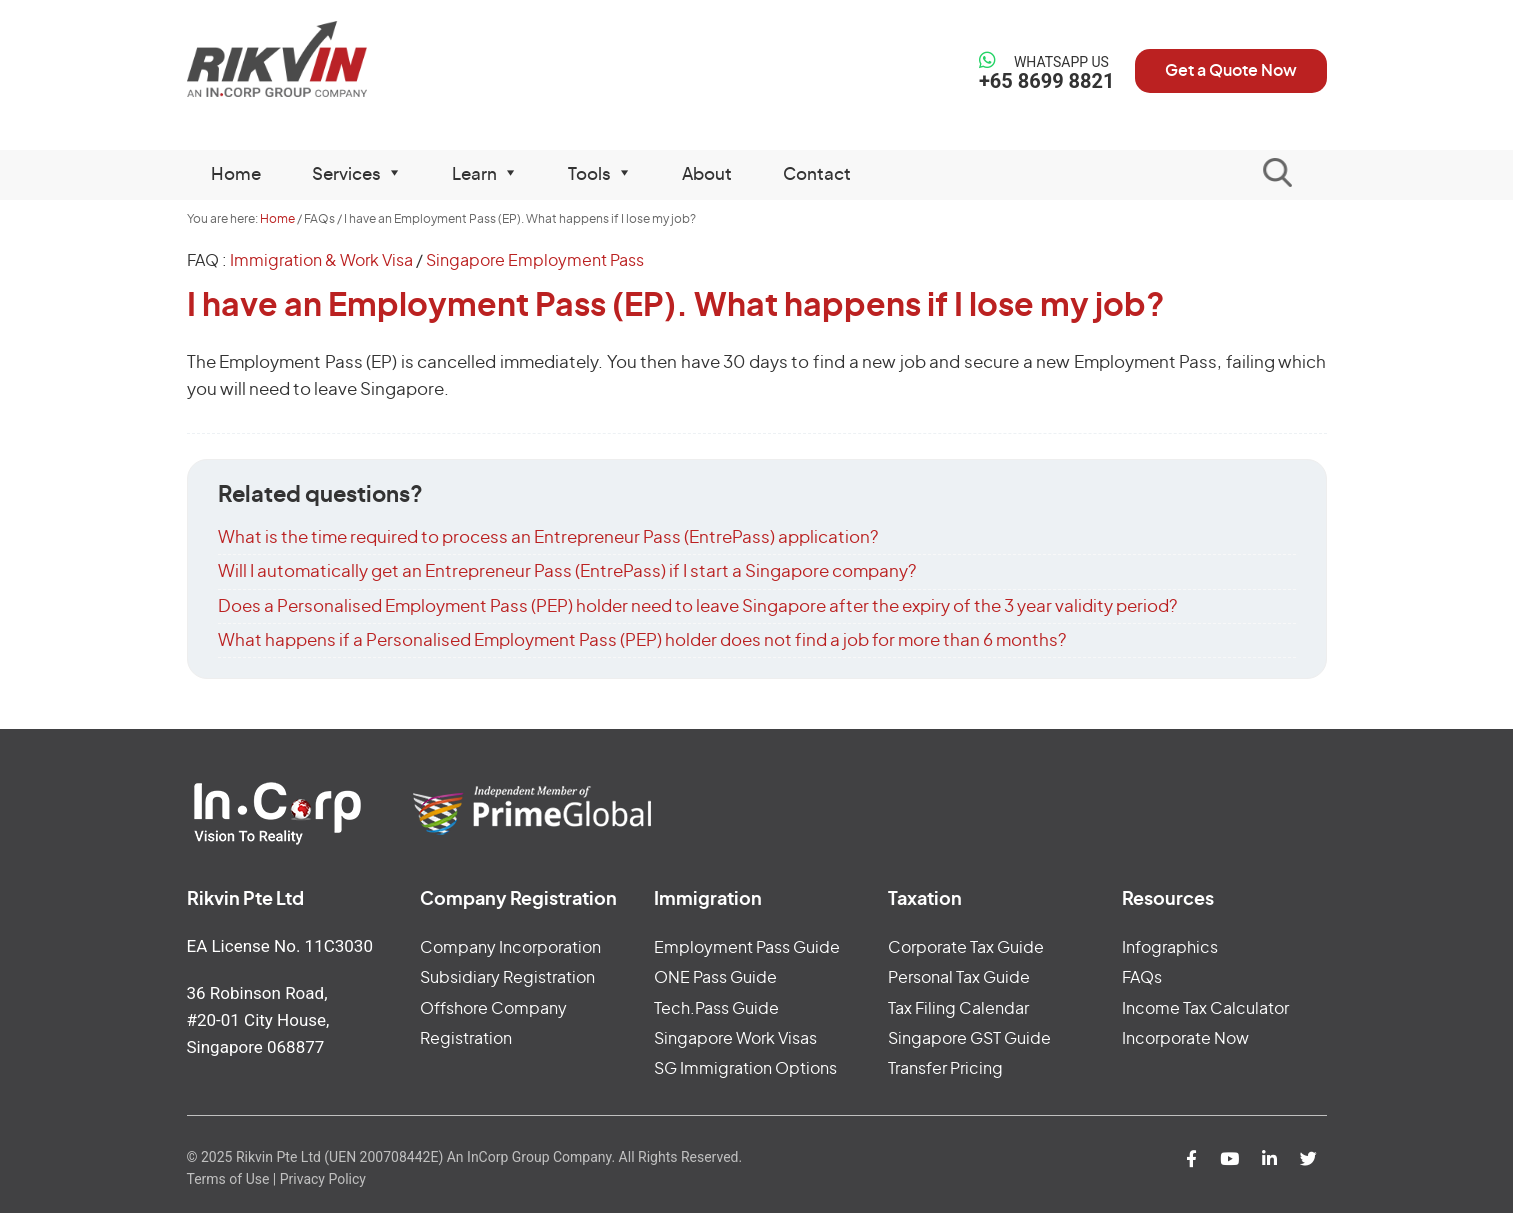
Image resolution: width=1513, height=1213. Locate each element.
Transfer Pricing (945, 1069)
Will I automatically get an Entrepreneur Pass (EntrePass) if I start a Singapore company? (567, 571)
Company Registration (518, 900)
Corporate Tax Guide (966, 948)
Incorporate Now (1185, 1039)
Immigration (708, 900)
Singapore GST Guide (969, 1039)
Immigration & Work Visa (321, 261)
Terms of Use (228, 1179)
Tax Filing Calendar (958, 1009)
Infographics (1170, 948)
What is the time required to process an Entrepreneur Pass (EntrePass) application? (548, 537)
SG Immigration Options (745, 1069)
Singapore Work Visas (735, 1039)
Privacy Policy (323, 1179)
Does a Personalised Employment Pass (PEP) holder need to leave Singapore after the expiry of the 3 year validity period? (697, 606)
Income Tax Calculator (1205, 1009)
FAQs (1142, 978)
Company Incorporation (510, 948)
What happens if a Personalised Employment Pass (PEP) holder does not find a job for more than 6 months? (642, 640)
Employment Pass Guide (747, 948)
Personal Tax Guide (959, 978)
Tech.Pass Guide (716, 1009)
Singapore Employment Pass (535, 261)
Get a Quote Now (1231, 71)
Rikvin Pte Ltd (318, 59)
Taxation (925, 900)
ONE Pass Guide (715, 978)
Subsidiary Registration (507, 978)
